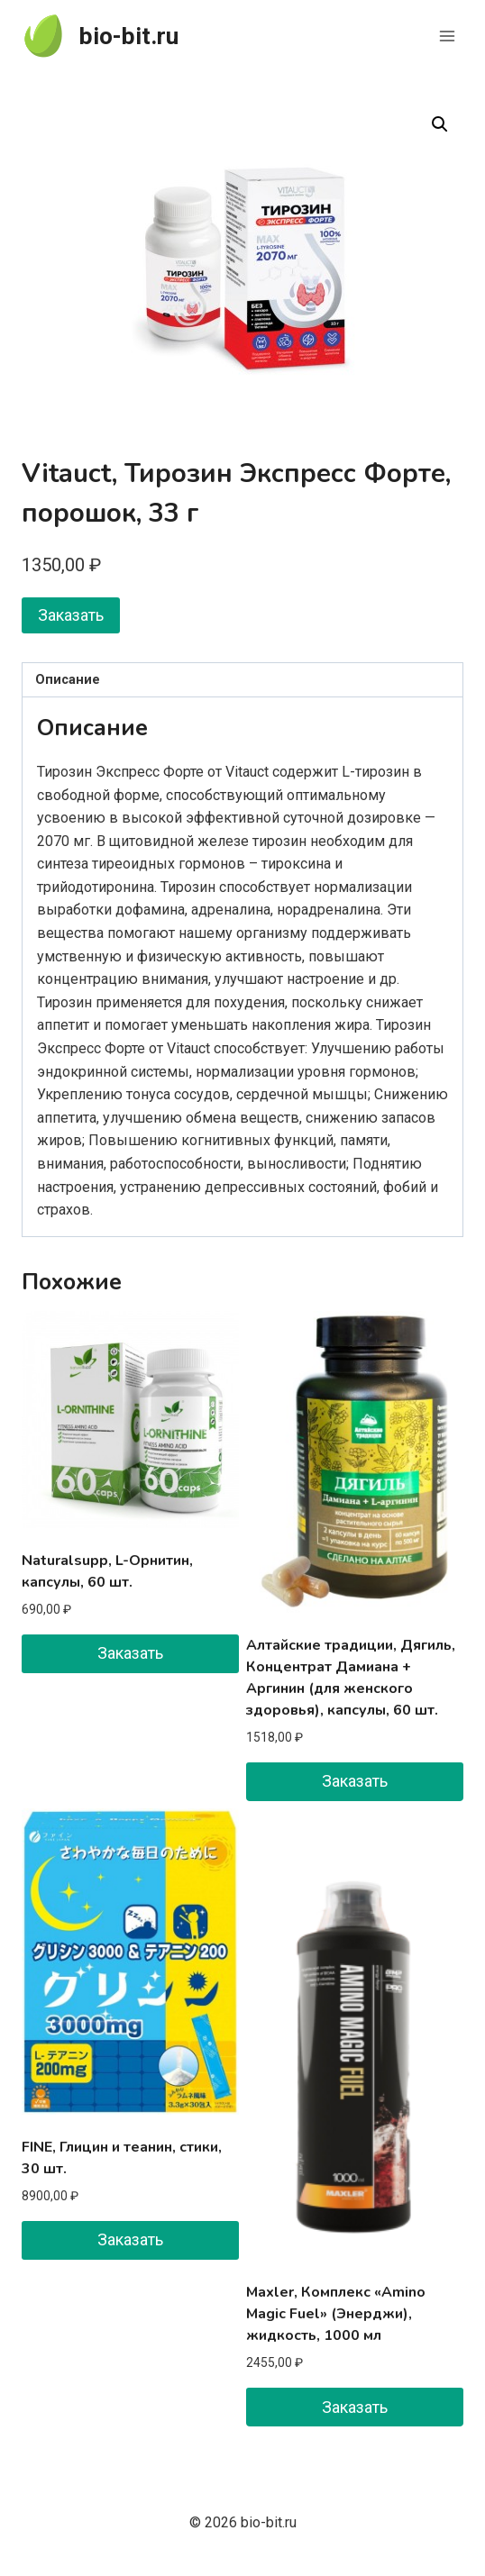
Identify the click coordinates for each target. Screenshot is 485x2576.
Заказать (71, 614)
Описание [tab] (67, 679)
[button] (440, 124)
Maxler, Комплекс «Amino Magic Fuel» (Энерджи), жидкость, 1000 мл (336, 2313)
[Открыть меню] (446, 36)
